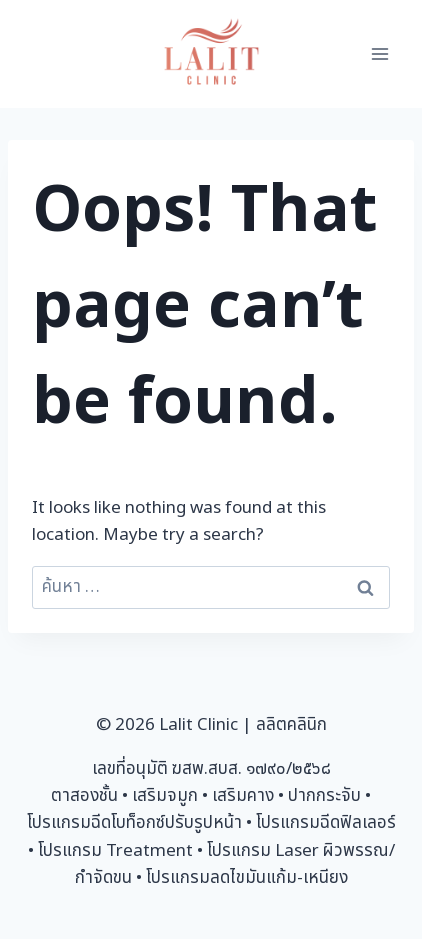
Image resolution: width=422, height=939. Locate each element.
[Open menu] (379, 53)
